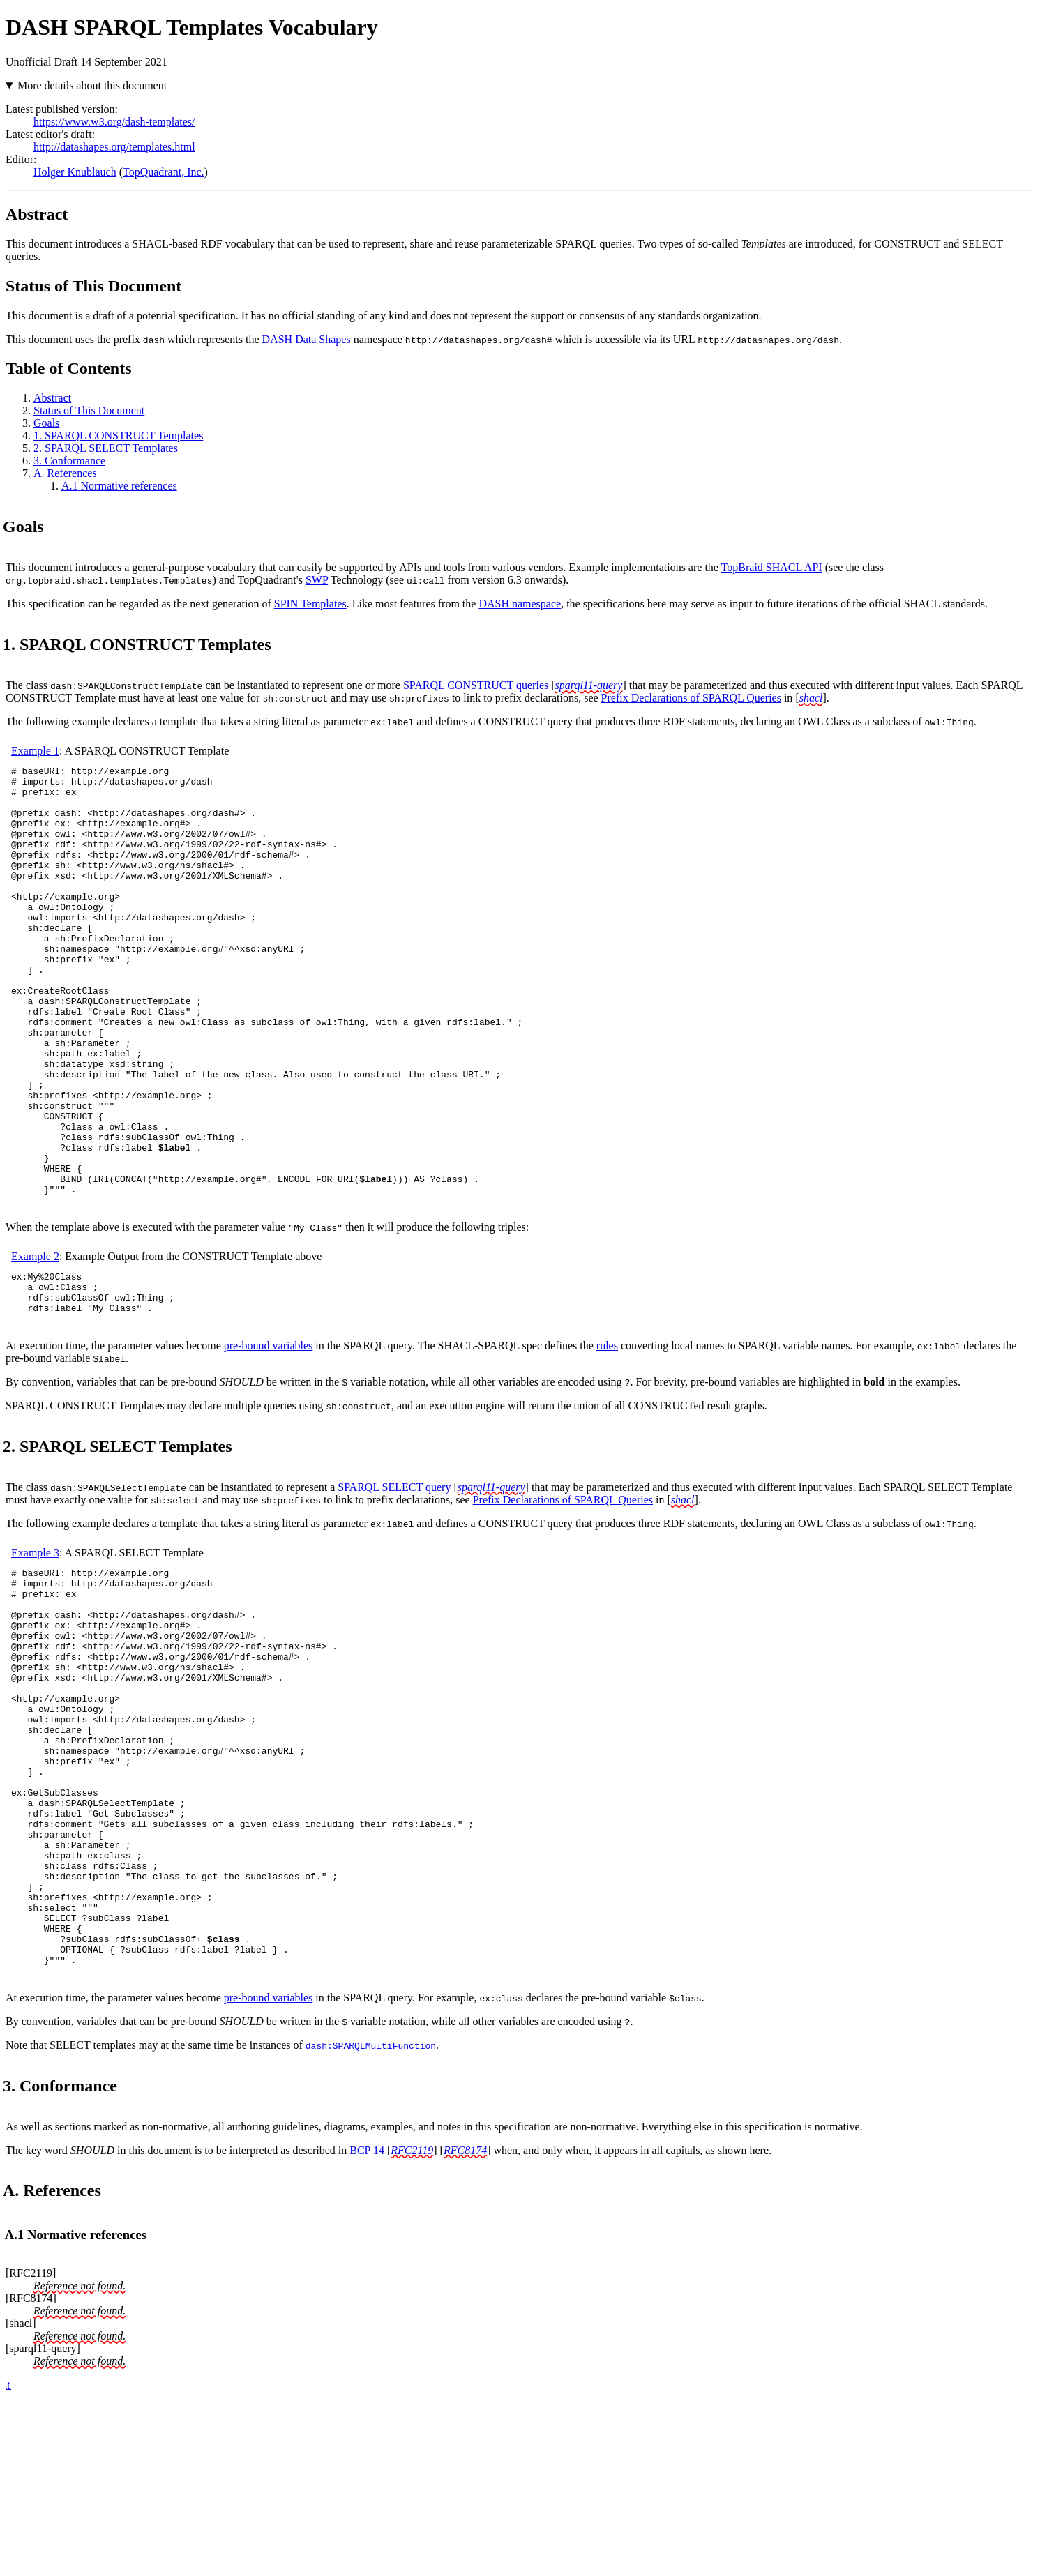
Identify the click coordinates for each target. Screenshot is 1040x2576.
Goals (46, 423)
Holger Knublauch (74, 172)
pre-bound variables (268, 1440)
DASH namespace (519, 603)
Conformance (69, 461)
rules (607, 1440)
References (65, 473)
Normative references (119, 486)
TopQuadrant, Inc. (163, 172)
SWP (317, 580)
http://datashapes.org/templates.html (114, 147)
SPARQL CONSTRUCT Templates (118, 435)
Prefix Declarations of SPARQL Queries (691, 698)
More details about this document (92, 85)
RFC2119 (412, 2324)
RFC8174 (465, 2324)
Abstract (52, 398)
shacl (811, 698)
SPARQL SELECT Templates (105, 448)
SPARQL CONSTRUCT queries (475, 685)
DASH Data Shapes (306, 339)
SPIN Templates (310, 603)
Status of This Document (88, 410)
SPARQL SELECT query (394, 1581)
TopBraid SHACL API (771, 567)
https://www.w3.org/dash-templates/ (114, 122)
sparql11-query (589, 685)
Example (35, 751)
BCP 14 (366, 2324)
